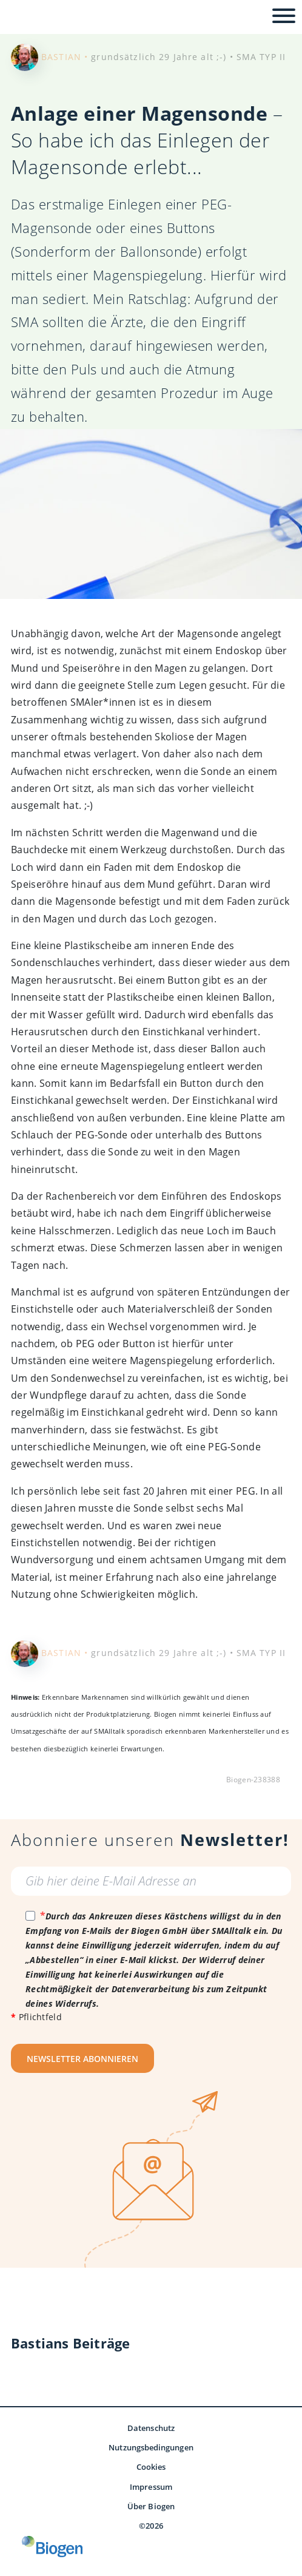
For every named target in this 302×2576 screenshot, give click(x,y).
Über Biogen (151, 2506)
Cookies (151, 2466)
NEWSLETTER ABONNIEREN (82, 2058)
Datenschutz (151, 2427)
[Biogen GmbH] (52, 2546)
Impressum (151, 2486)
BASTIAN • (64, 57)
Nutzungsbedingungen (151, 2447)
